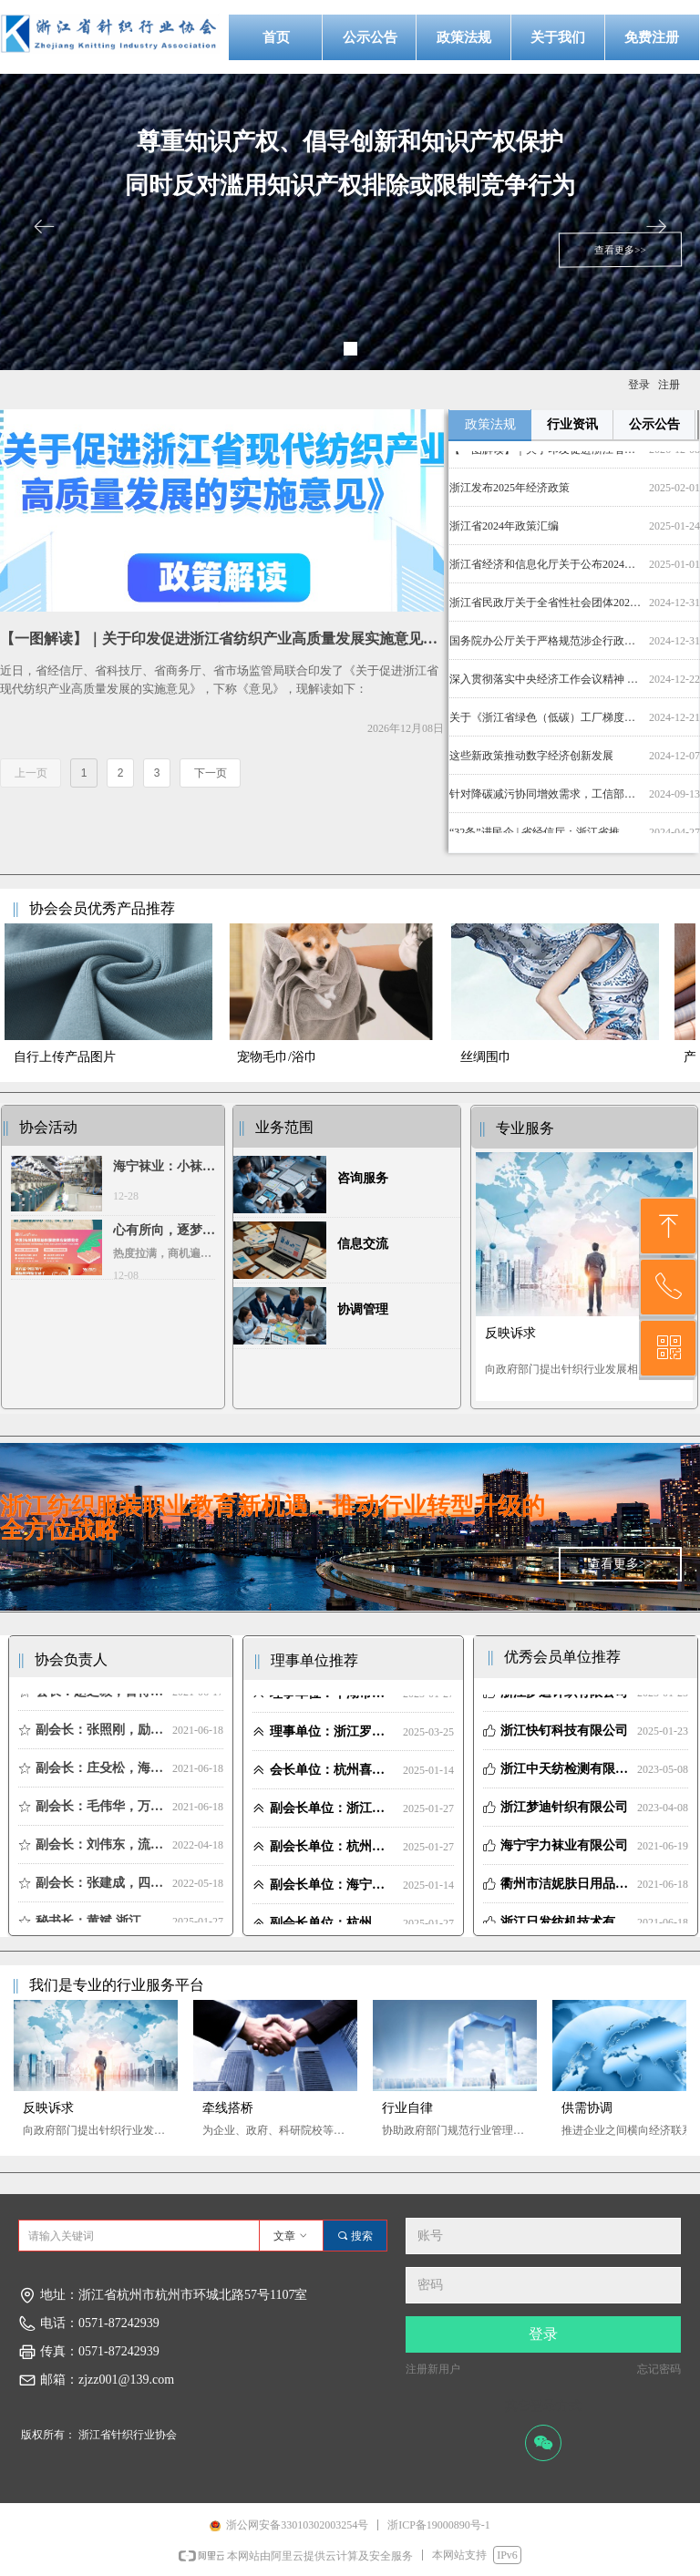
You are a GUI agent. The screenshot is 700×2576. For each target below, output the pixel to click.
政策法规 (490, 424)
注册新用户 (433, 2369)
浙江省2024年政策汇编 (504, 532)
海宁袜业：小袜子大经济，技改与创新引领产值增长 (164, 1168)
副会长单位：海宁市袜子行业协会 (333, 1891)
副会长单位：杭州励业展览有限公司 (333, 1853)
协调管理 (362, 1309)
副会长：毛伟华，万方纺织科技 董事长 (100, 1812)
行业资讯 (572, 424)
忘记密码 (659, 2369)
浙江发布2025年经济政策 (509, 494)
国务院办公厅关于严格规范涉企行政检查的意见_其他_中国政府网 (545, 647)
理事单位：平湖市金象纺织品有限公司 (333, 1699)
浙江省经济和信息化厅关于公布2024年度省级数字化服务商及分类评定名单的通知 (545, 570)
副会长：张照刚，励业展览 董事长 (100, 1736)
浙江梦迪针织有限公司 (564, 1698)
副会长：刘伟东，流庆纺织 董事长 (100, 1851)
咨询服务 (362, 1178)
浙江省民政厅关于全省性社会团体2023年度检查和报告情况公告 (545, 609)
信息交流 (362, 1244)
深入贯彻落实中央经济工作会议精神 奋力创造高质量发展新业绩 (545, 685)
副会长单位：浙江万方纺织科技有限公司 (333, 1814)
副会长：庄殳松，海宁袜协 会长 (100, 1774)
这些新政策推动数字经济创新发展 (531, 762)
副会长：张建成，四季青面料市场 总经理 (100, 1889)
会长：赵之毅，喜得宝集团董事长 (100, 1698)
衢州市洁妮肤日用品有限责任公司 (565, 1890)
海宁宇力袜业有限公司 (564, 1852)
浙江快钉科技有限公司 (564, 1737)
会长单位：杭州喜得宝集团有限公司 (333, 1776)
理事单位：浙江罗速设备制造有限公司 (333, 1738)
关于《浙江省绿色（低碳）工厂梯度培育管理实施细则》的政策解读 (545, 723)
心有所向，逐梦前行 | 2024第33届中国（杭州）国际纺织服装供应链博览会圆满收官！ (164, 1232)
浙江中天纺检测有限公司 (565, 1775)
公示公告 (654, 424)
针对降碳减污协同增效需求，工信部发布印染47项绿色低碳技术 (545, 800)
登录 (543, 2334)
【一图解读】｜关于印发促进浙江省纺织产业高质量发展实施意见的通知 (545, 455)
